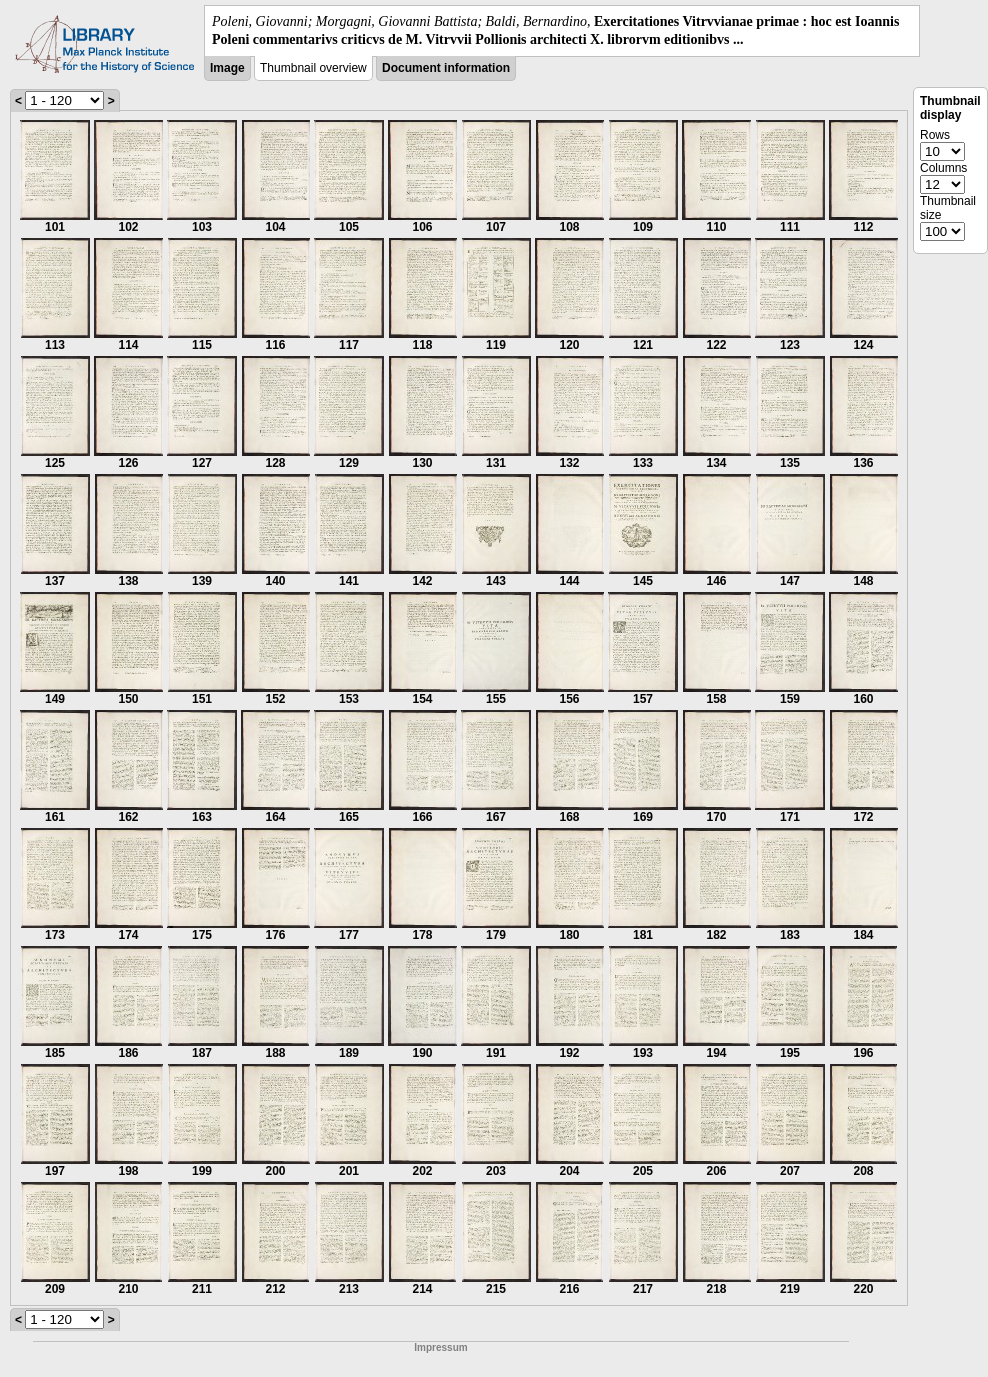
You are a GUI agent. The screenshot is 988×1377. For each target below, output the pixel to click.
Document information (446, 68)
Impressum (440, 1347)
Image (227, 68)
